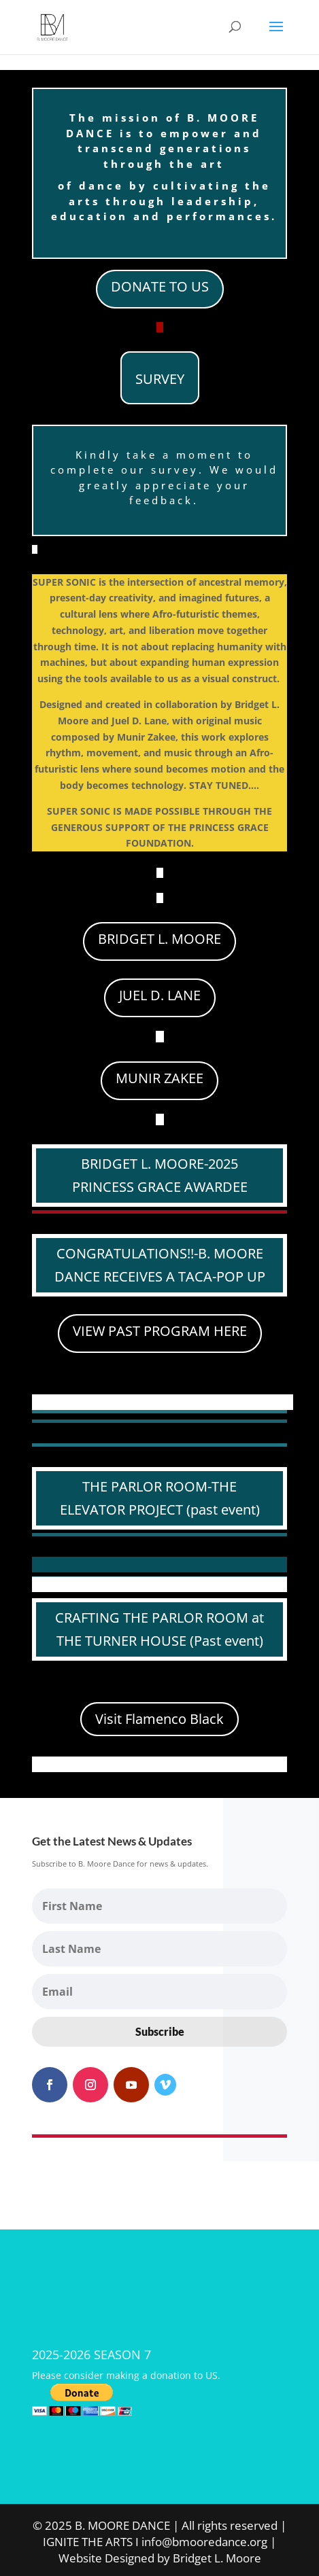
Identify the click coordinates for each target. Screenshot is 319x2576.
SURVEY (159, 379)
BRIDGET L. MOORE (159, 939)
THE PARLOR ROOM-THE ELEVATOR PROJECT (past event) (160, 1498)
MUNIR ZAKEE (159, 1078)
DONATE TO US (160, 286)
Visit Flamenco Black (159, 1719)
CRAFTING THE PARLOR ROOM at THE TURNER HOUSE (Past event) (159, 1629)
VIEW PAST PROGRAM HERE (160, 1331)
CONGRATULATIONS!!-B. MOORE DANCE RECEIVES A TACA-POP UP (159, 1265)
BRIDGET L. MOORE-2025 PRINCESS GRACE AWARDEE (160, 1175)
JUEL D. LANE (160, 995)
